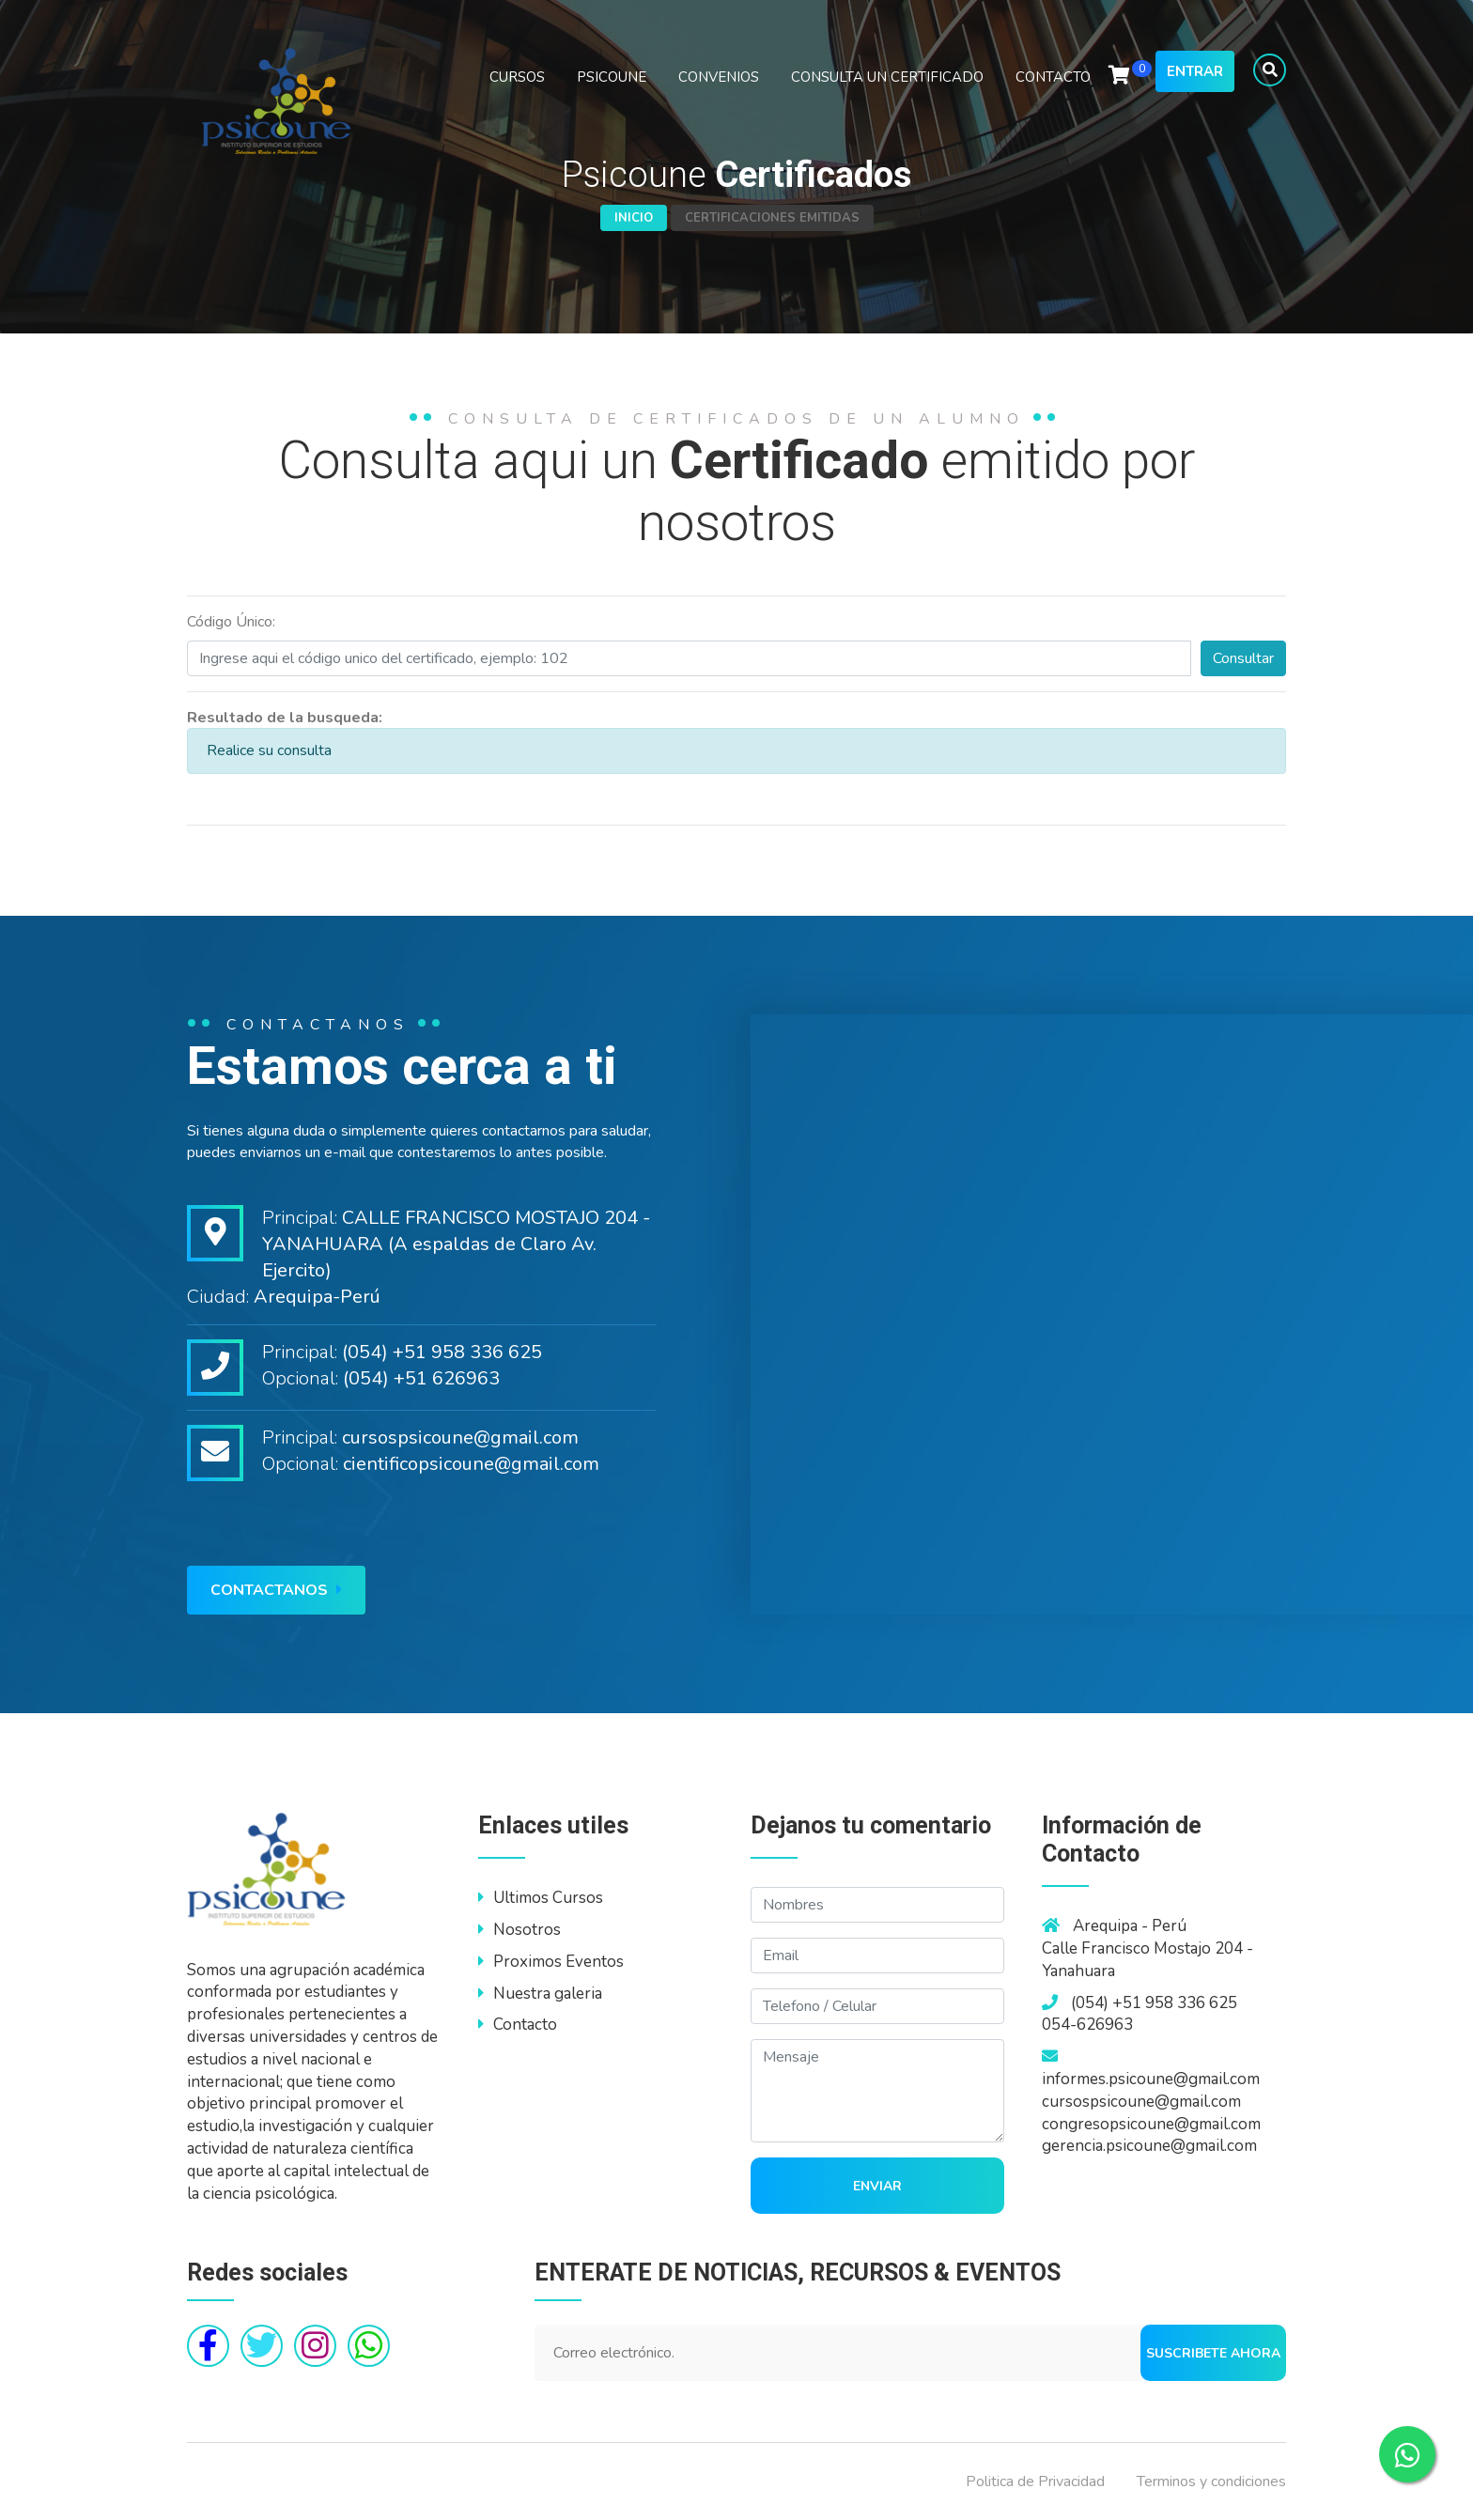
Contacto (517, 2024)
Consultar (1243, 658)
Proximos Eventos (551, 1961)
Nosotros (519, 1929)
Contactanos (276, 1590)
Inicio (633, 217)
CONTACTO (1053, 77)
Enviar (877, 2186)
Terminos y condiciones (1211, 2481)
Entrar (1195, 71)
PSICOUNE (611, 77)
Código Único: (231, 621)
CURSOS (517, 77)
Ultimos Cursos (540, 1898)
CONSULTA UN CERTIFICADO (887, 77)
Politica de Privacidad (1035, 2481)
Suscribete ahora (1213, 2353)
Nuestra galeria (540, 1993)
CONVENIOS (718, 77)
